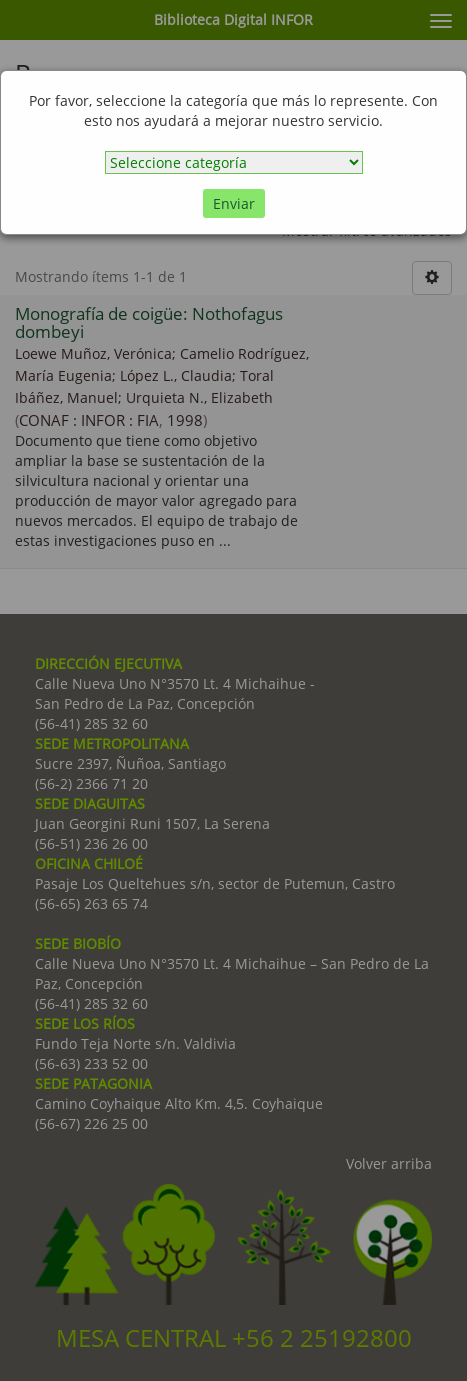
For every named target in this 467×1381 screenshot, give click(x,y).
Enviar (234, 203)
